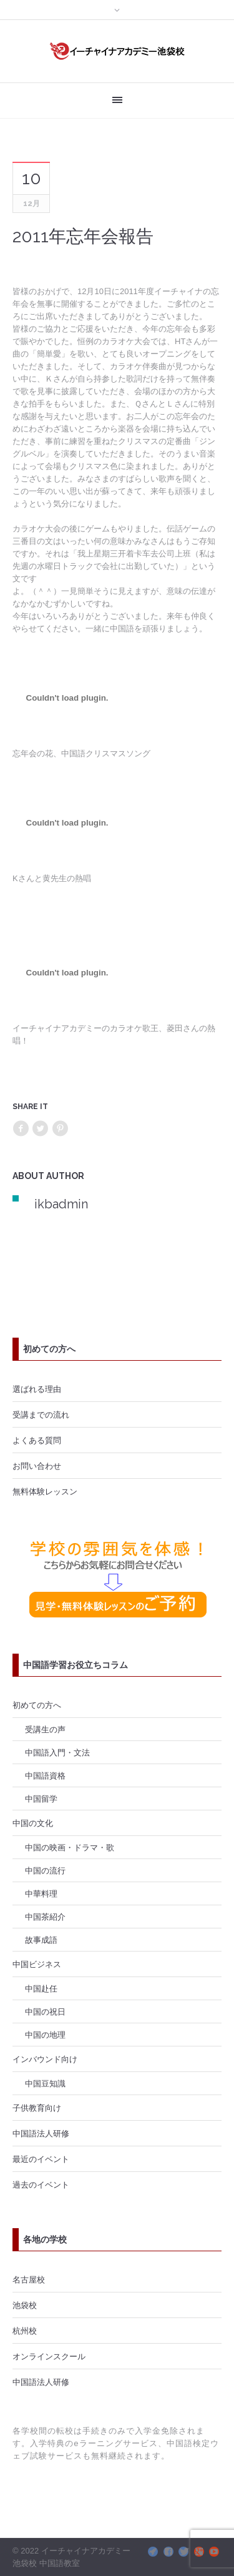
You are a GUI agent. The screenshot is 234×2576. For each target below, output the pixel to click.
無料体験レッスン (44, 1491)
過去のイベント (40, 2184)
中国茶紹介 (45, 1916)
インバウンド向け (44, 2059)
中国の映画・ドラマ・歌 (69, 1847)
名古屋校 (28, 2279)
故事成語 (41, 1939)
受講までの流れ (40, 1414)
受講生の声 (45, 1729)
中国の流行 (45, 1870)
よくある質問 (36, 1440)
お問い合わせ (36, 1465)
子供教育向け (36, 2107)
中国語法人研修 (40, 2133)
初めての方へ (36, 1704)
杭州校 (24, 2330)
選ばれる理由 (36, 1388)
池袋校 (24, 2305)
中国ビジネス (36, 1964)
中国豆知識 (45, 2083)
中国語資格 (45, 1775)
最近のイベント (40, 2158)
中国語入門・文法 (57, 1752)
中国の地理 (45, 2034)
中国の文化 (32, 1822)
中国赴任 (41, 1988)
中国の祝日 (45, 2011)
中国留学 (41, 1798)
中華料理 (41, 1893)
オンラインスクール (48, 2356)
